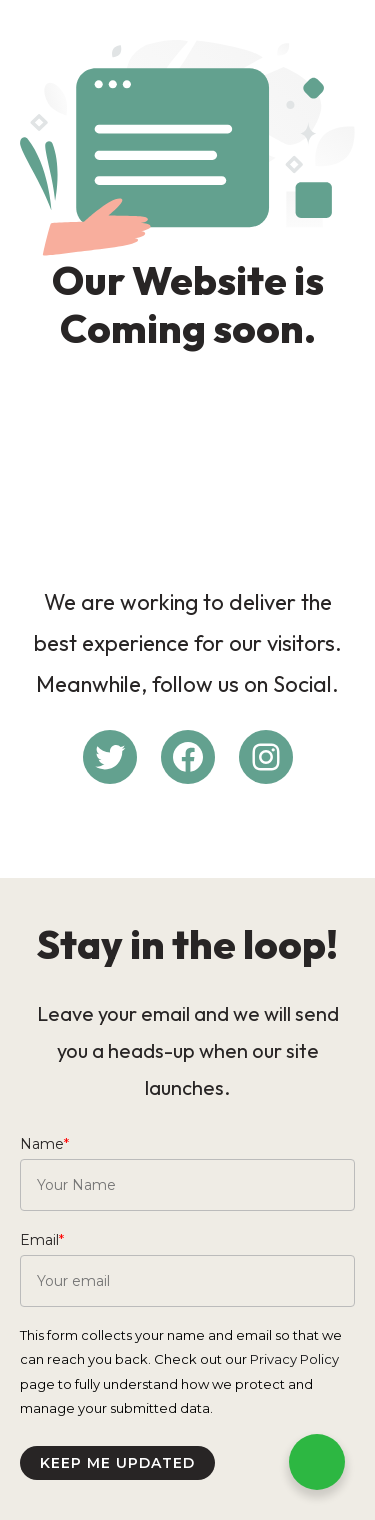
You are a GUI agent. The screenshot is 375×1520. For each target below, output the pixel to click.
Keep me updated (117, 1463)
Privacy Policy (294, 1359)
